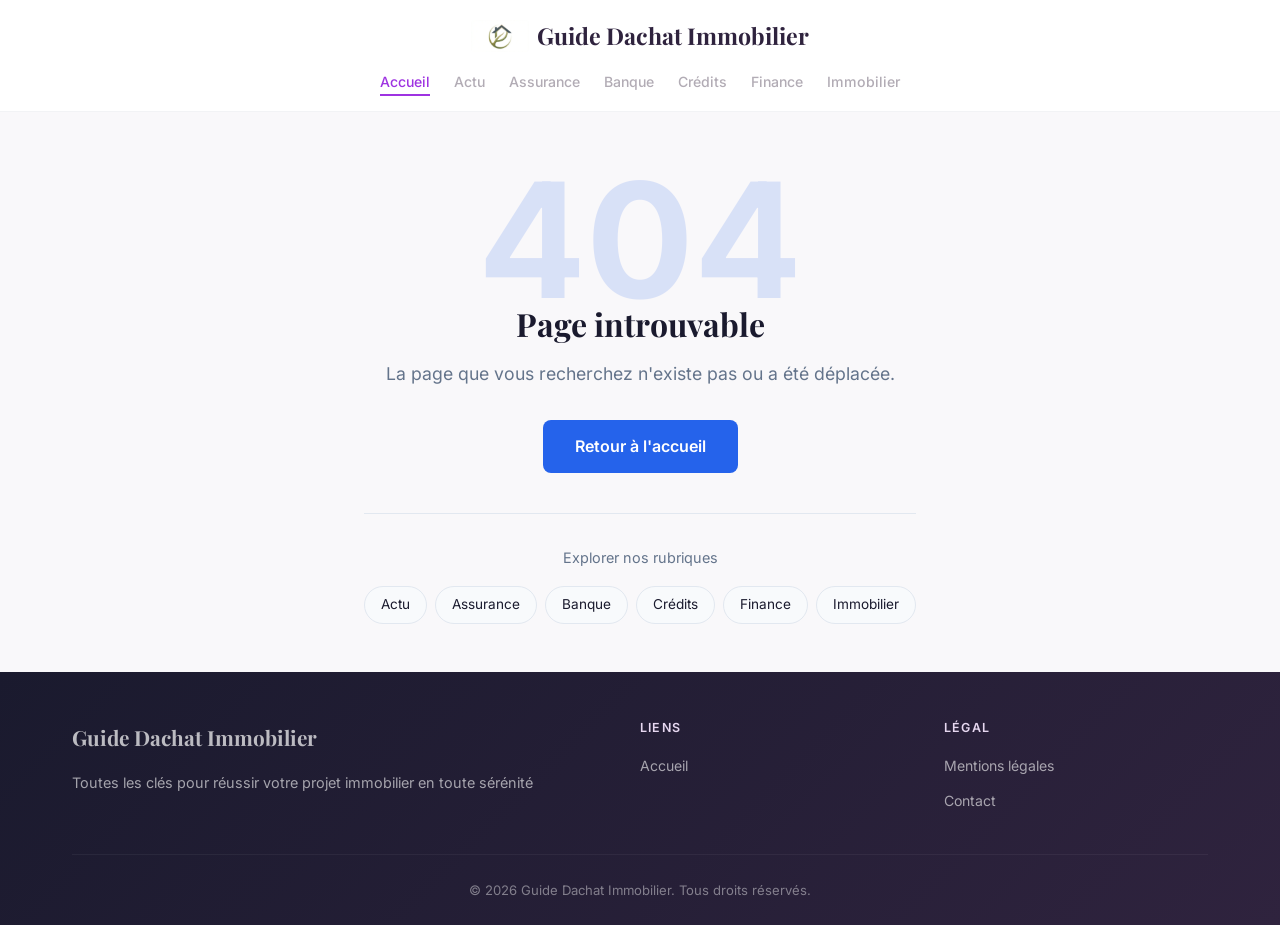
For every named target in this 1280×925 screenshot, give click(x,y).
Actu (469, 80)
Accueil (405, 80)
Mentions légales (999, 765)
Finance (777, 80)
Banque (629, 80)
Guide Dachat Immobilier (640, 36)
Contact (970, 800)
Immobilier (863, 80)
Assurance (544, 80)
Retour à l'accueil (640, 446)
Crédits (702, 80)
